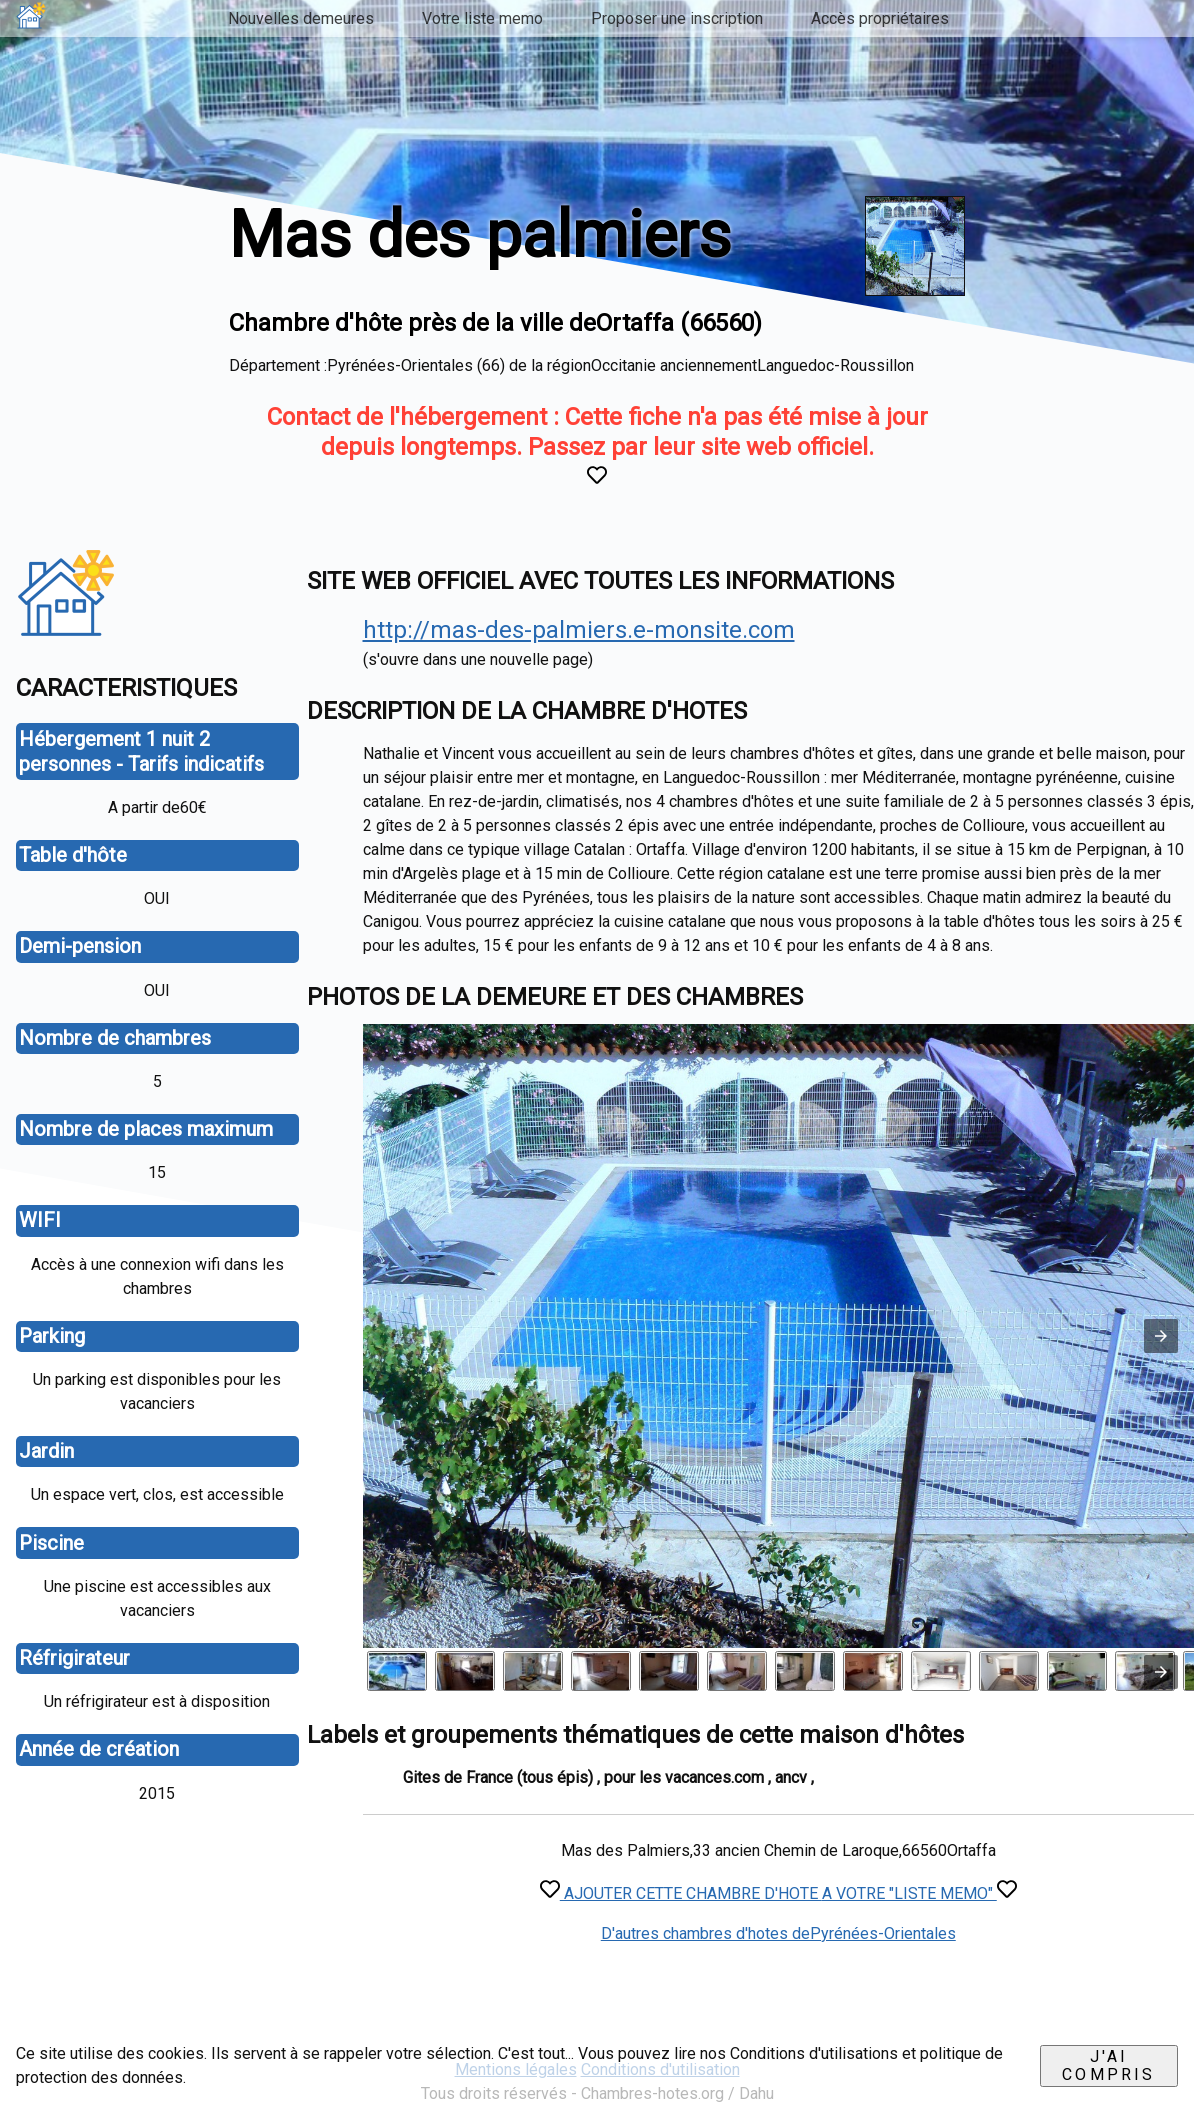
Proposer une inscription (677, 18)
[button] (1161, 1336)
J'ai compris (1108, 2065)
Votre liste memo (482, 18)
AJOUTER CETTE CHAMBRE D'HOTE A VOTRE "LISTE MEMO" (778, 1893)
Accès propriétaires (880, 18)
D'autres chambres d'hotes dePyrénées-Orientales (778, 1933)
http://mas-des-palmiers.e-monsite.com (579, 630)
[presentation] (1161, 1672)
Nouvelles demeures (301, 18)
